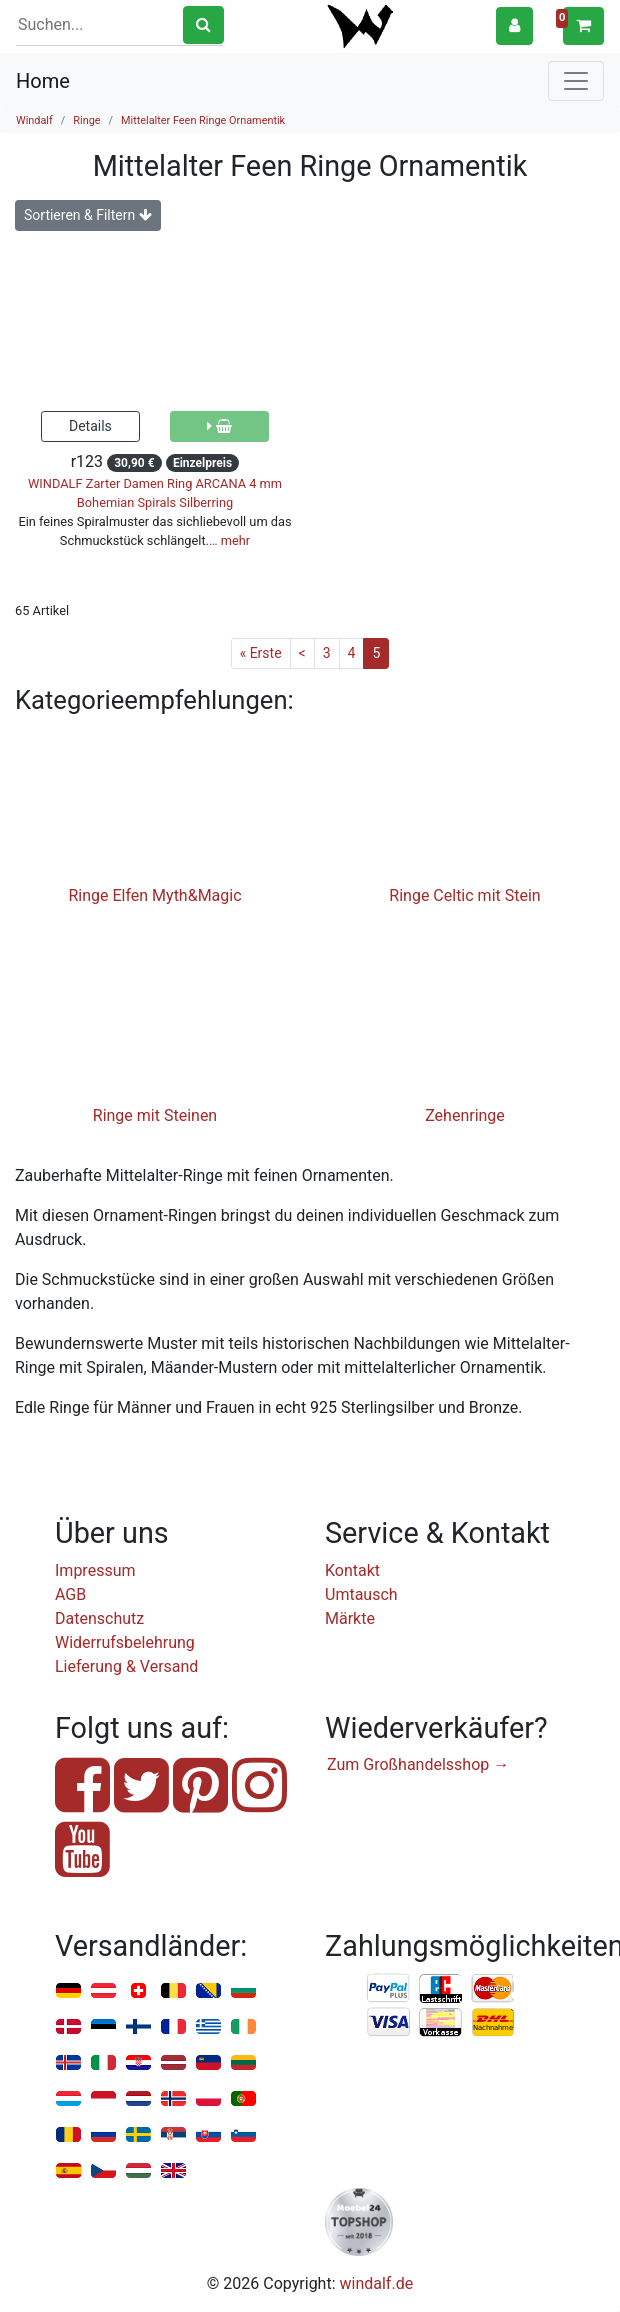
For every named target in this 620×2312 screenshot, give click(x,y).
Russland (103, 2135)
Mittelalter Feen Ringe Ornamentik (203, 120)
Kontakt (352, 1570)
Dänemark (68, 2027)
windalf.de (377, 2283)
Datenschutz (99, 1618)
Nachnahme (493, 2023)
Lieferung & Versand (126, 1666)
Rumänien (68, 2135)
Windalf (34, 120)
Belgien (173, 1991)
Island (68, 2063)
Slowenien (243, 2135)
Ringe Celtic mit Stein (464, 895)
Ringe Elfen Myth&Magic (154, 895)
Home (43, 81)
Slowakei (208, 2135)
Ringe (86, 120)
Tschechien (103, 2171)
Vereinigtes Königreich (173, 2171)
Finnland (138, 2027)
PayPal (389, 1989)
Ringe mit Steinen (155, 1115)
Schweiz (138, 1991)
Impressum (95, 1570)
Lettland (173, 2063)
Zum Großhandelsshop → (418, 1764)
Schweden (138, 2135)
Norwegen (173, 2099)
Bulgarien (243, 1991)
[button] (514, 25)
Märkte (350, 1618)
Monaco (103, 2099)
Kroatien (138, 2063)
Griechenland (208, 2027)
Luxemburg (68, 2099)
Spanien (68, 2171)
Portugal (243, 2099)
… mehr (229, 540)
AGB (70, 1594)
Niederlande (138, 2099)
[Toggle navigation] (576, 81)
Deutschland (68, 1991)
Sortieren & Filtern (88, 215)
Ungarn (138, 2171)
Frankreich (173, 2027)
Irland (243, 2027)
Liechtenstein (208, 2063)
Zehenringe (465, 1115)
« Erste (261, 653)
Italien (103, 2063)
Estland (103, 2027)
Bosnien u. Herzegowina (208, 1991)
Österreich (103, 1991)
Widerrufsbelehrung (125, 1642)
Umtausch (361, 1594)
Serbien (173, 2135)
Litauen (243, 2063)
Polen (208, 2099)
